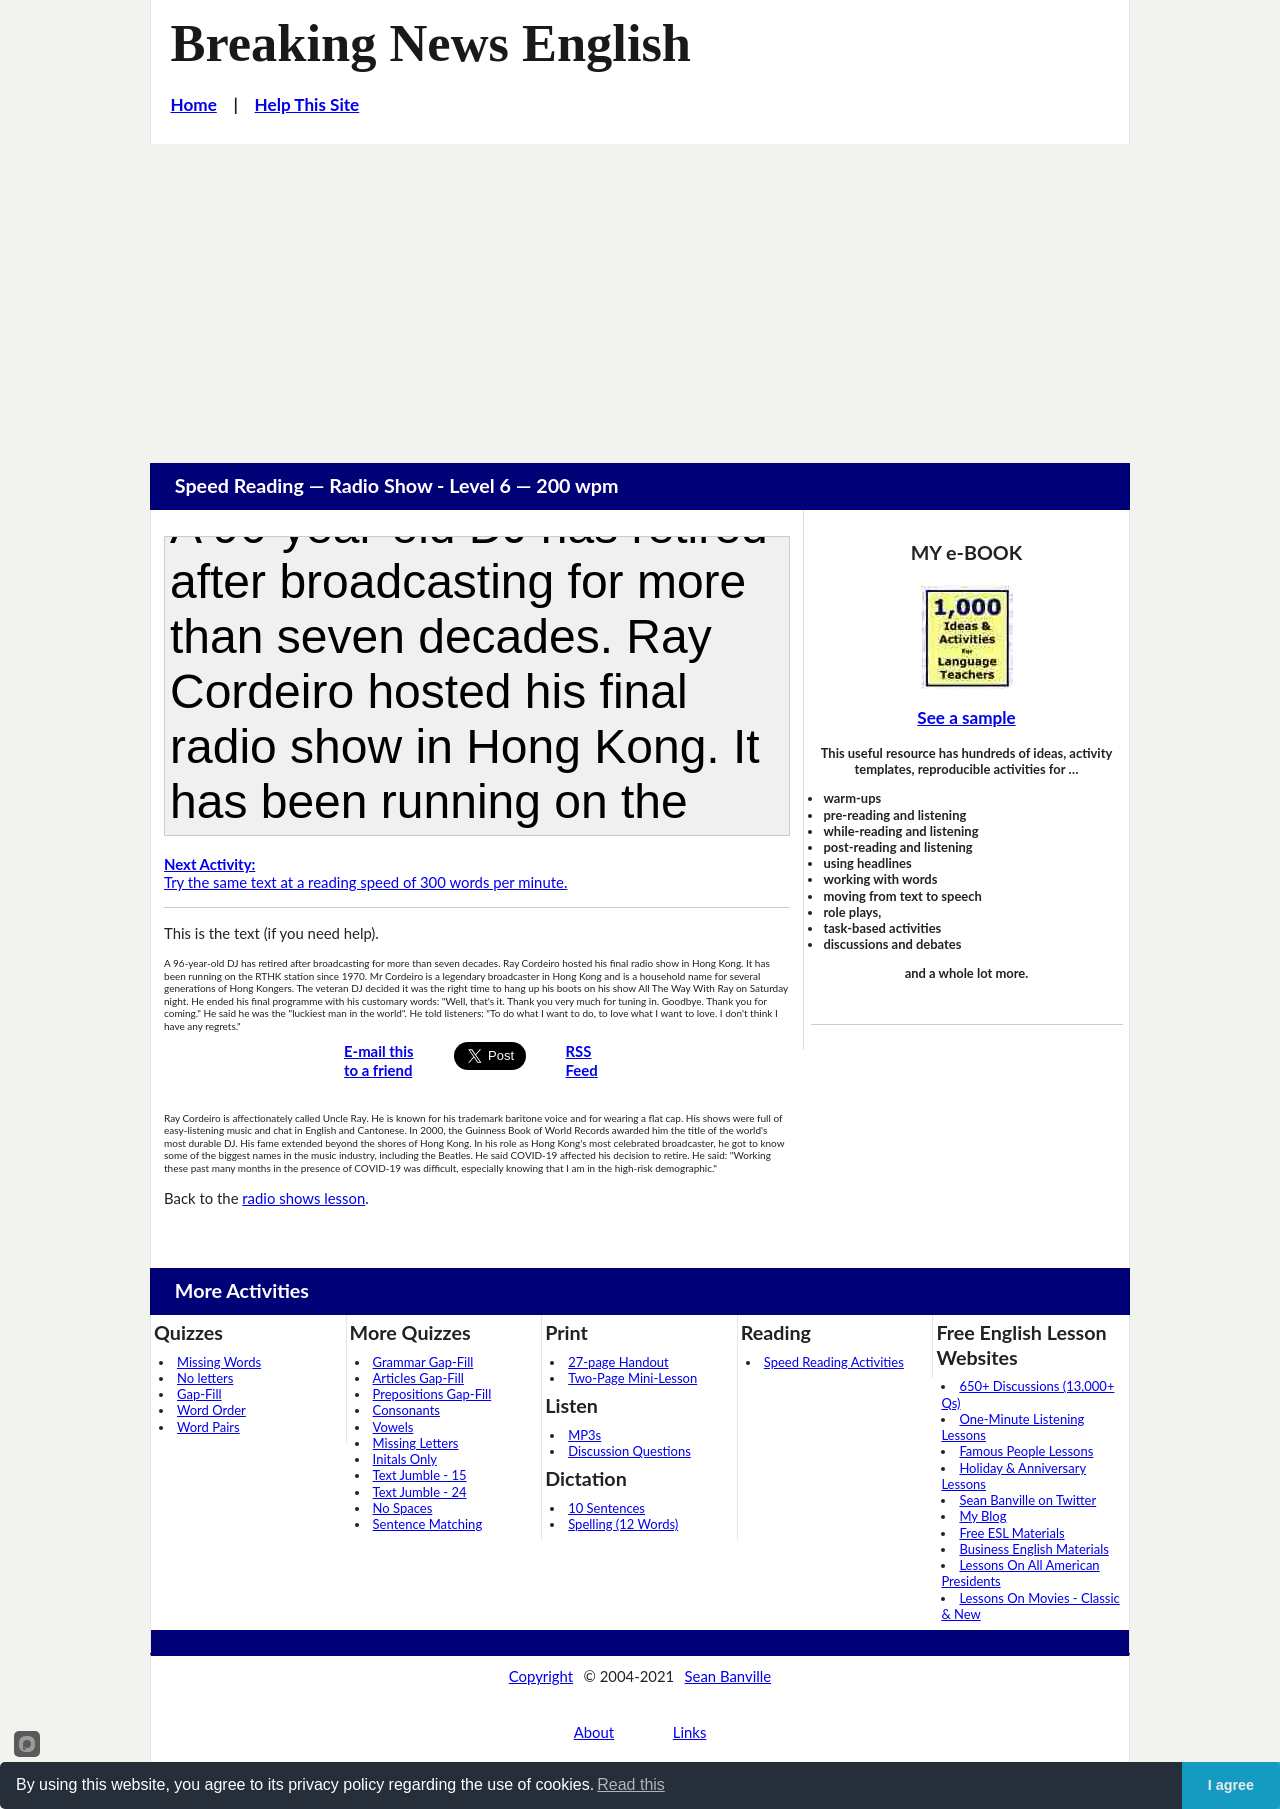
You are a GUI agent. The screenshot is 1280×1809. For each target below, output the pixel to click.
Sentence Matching (428, 1524)
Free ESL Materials (1011, 1533)
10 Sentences (606, 1508)
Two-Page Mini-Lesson (632, 1378)
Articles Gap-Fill (418, 1378)
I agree (1231, 1785)
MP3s (584, 1435)
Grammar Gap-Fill (423, 1362)
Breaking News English (431, 43)
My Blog (982, 1516)
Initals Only (405, 1459)
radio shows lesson (303, 1198)
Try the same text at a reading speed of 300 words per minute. (365, 873)
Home (194, 104)
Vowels (393, 1427)
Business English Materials (1033, 1549)
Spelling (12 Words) (623, 1524)
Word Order (211, 1410)
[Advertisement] (640, 294)
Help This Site (307, 104)
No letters (205, 1378)
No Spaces (403, 1508)
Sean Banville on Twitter (1027, 1500)
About (594, 1732)
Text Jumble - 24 (420, 1492)
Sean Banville (728, 1676)
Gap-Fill (199, 1394)
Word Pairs (208, 1427)
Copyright (541, 1676)
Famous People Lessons (1026, 1451)
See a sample (966, 717)
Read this (631, 1784)
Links (690, 1732)
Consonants (406, 1410)
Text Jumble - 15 (420, 1475)
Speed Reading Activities (834, 1362)
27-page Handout (618, 1362)
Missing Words (219, 1362)
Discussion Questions (629, 1451)
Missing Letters (416, 1443)
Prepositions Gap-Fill (432, 1394)
